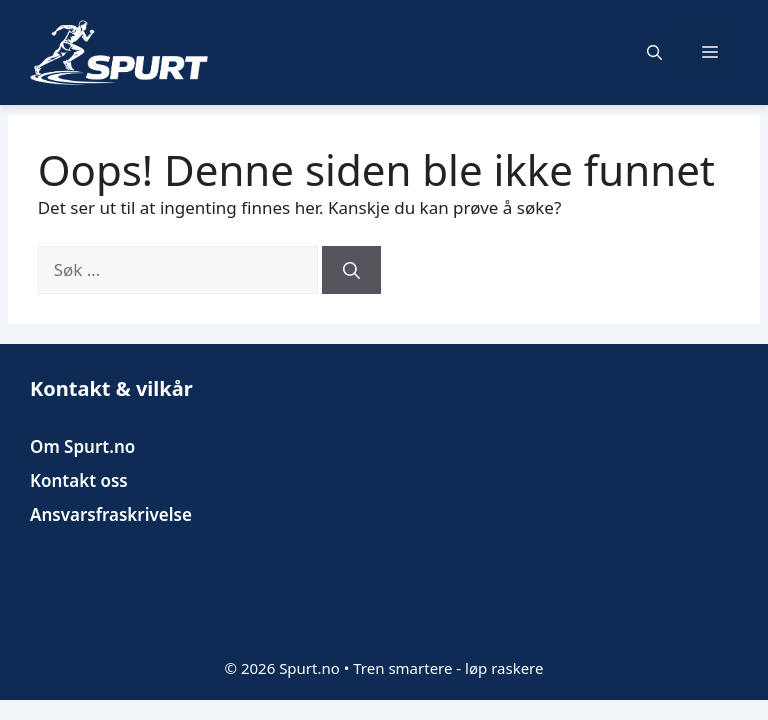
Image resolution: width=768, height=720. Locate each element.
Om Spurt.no (82, 446)
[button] (654, 52)
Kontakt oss (79, 480)
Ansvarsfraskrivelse (111, 514)
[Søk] (351, 270)
